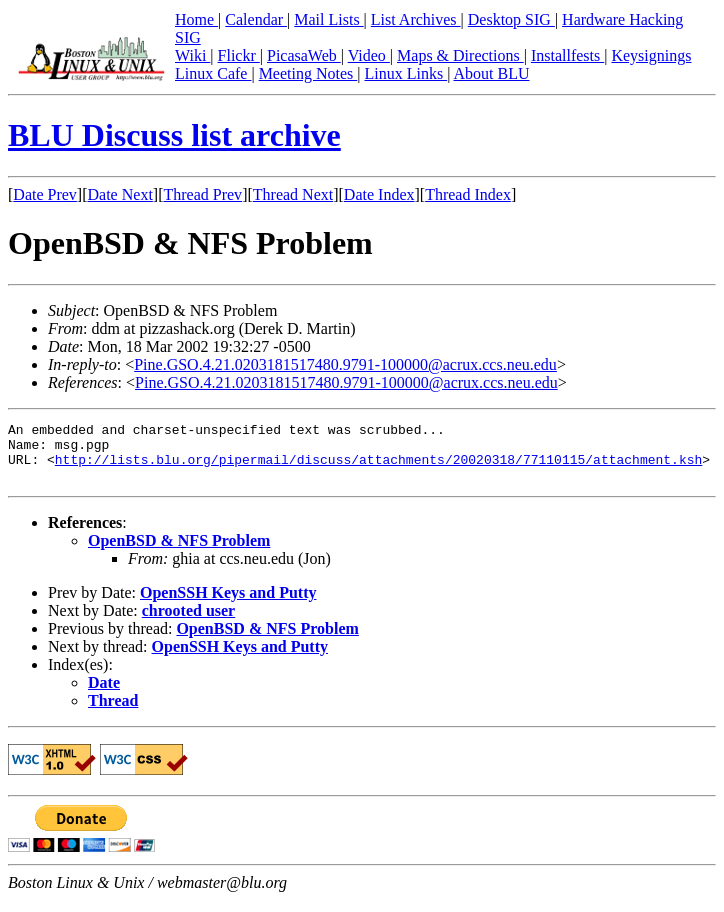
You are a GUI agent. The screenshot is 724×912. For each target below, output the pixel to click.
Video (369, 55)
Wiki (192, 55)
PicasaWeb (304, 55)
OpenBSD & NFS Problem (179, 552)
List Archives (416, 19)
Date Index (379, 194)
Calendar (256, 19)
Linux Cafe (213, 73)
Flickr (239, 55)
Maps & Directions (460, 55)
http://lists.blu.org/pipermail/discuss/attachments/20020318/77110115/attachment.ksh (378, 468)
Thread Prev (202, 194)
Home (196, 19)
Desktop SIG (511, 19)
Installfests (567, 55)
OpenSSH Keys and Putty (228, 604)
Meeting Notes (308, 73)
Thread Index (468, 194)
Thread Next (293, 194)
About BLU (491, 73)
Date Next (120, 194)
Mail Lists (328, 19)
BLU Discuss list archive (174, 135)
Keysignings (651, 55)
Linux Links (405, 73)
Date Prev (45, 194)
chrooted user (188, 622)
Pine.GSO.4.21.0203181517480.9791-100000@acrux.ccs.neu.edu (345, 364)
